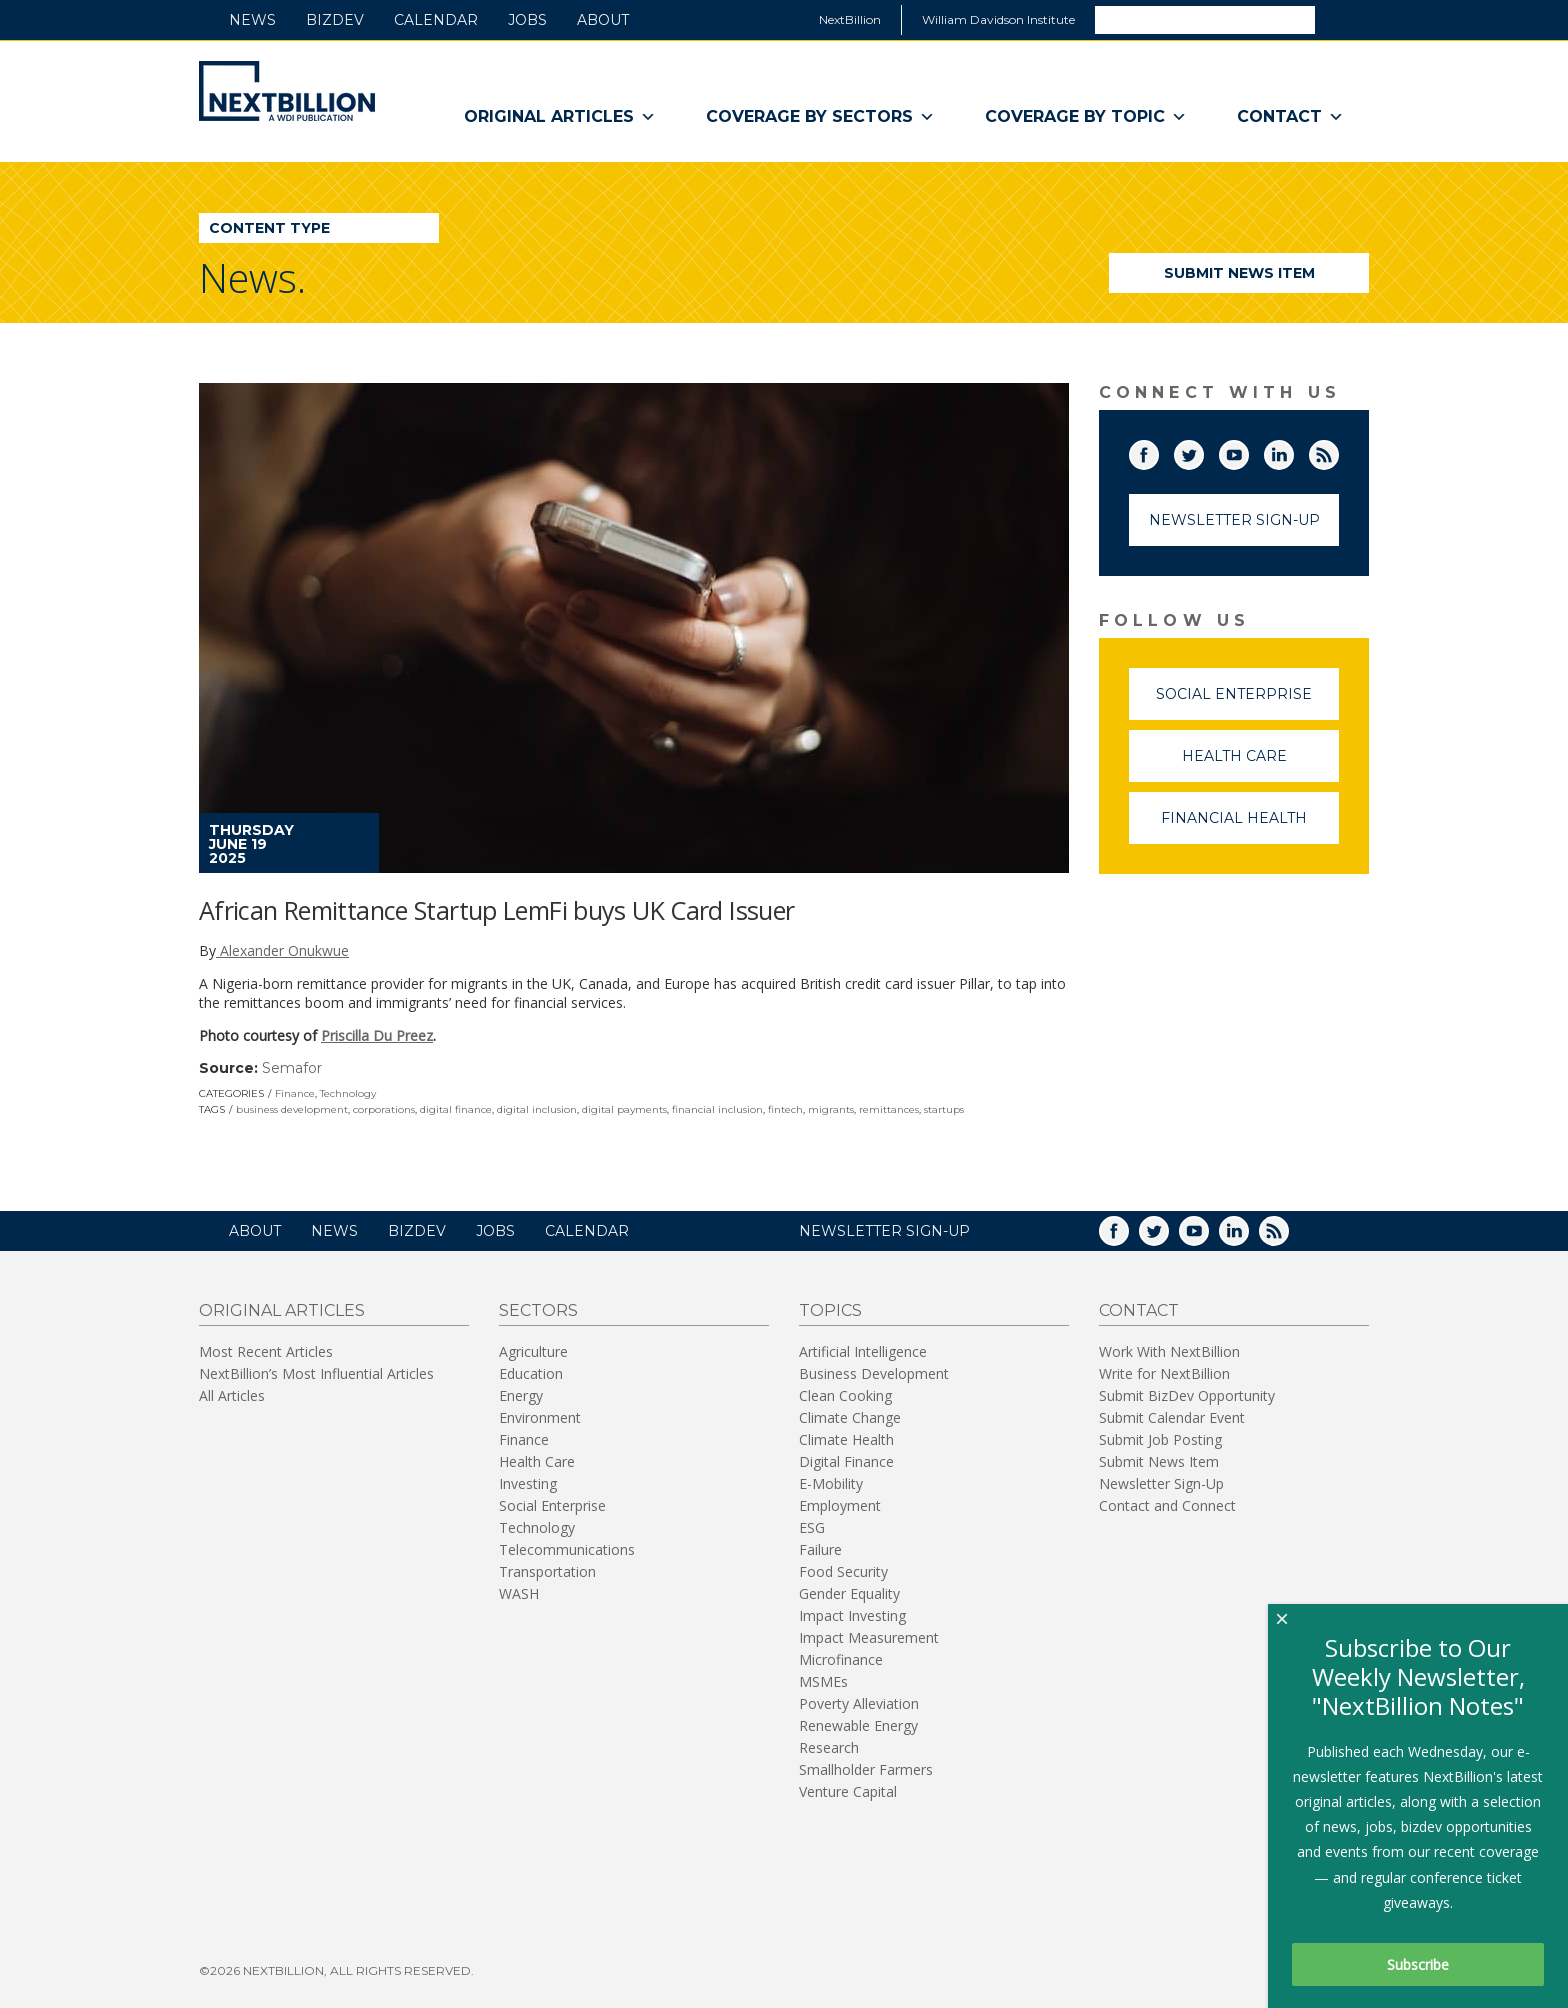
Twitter (1203, 451)
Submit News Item (1239, 273)
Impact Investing (852, 1615)
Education (531, 1373)
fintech (785, 1109)
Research (829, 1747)
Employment (840, 1505)
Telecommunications (567, 1549)
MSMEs (823, 1681)
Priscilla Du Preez (377, 1035)
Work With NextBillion (1169, 1351)
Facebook (1158, 451)
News (252, 20)
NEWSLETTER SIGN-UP (884, 1231)
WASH (519, 1593)
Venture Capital (848, 1791)
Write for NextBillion (1164, 1373)
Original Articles (560, 117)
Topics (830, 1310)
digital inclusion (537, 1109)
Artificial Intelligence (863, 1351)
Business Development (874, 1373)
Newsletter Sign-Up (1234, 520)
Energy (521, 1395)
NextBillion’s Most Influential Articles (316, 1373)
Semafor (292, 1068)
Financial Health (1250, 826)
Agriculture (533, 1351)
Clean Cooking (845, 1395)
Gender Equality (849, 1593)
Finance (295, 1093)
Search (1341, 19)
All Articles (232, 1395)
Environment (540, 1417)
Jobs (527, 20)
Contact (1290, 117)
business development (292, 1109)
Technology (348, 1093)
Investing (528, 1483)
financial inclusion (717, 1109)
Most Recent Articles (266, 1351)
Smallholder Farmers (866, 1769)
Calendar (436, 20)
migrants (831, 1109)
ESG (812, 1527)
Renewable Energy (858, 1725)
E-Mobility (831, 1483)
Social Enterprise (1247, 702)
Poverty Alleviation (859, 1703)
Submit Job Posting (1160, 1439)
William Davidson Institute (998, 19)
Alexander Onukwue (282, 950)
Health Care (1261, 764)
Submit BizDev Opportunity (1187, 1395)
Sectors (538, 1310)
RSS (1338, 451)
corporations (384, 1109)
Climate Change (850, 1417)
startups (944, 1109)
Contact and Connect (1167, 1505)
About (603, 20)
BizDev (335, 20)
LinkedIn (1293, 451)
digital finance (456, 1109)
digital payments (624, 1109)
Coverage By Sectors (820, 117)
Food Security (843, 1571)
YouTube (1248, 451)
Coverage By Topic (1086, 117)
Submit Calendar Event (1172, 1417)
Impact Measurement (869, 1637)
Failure (820, 1549)
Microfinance (841, 1659)
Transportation (547, 1571)
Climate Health (846, 1439)
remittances (889, 1109)
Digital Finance (846, 1461)
